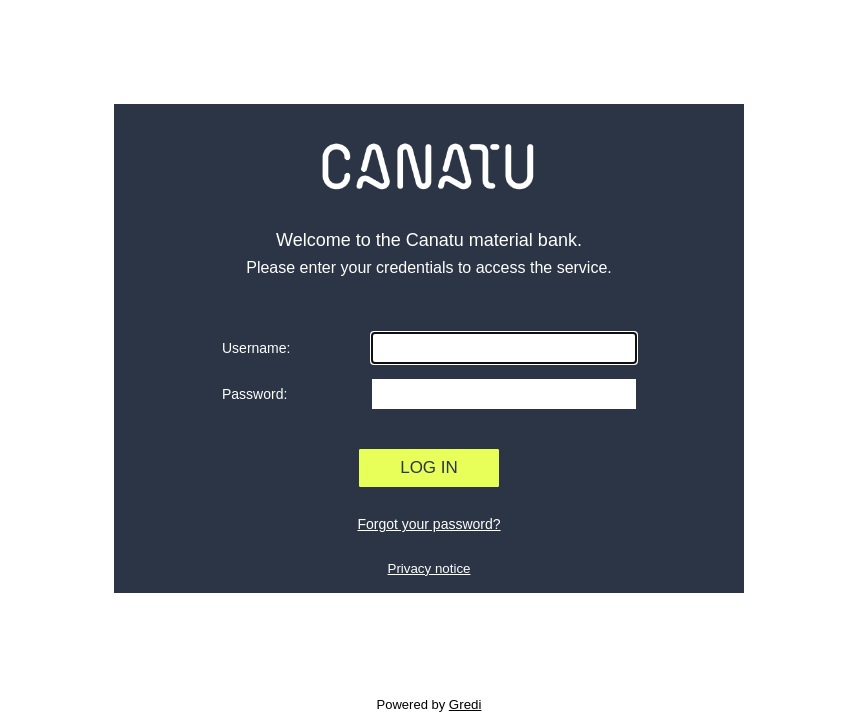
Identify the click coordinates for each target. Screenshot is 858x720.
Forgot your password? (428, 524)
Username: (256, 348)
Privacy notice (429, 568)
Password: (254, 394)
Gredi (465, 704)
